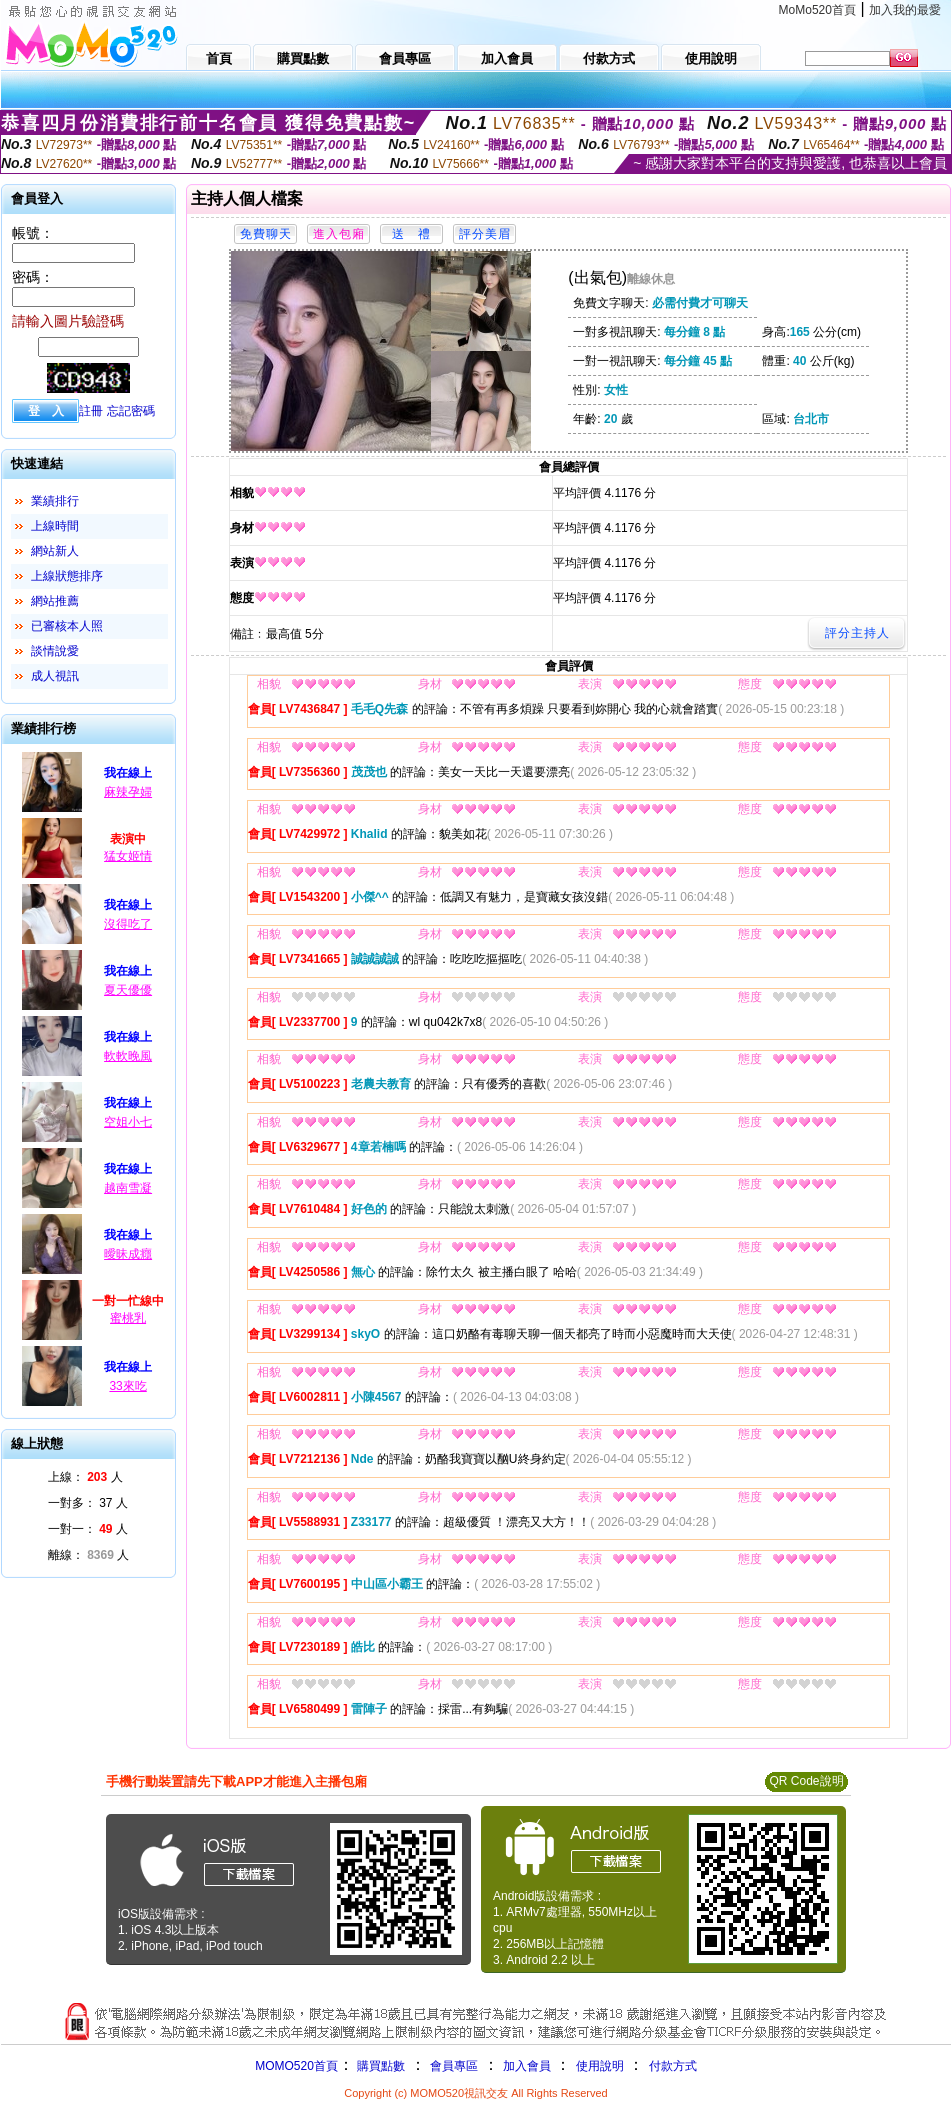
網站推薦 (55, 601)
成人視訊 (55, 676)
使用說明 (600, 2066)
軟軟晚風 (128, 1056)
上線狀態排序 (67, 576)
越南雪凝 (128, 1188)
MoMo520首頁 (817, 10)
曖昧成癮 (128, 1254)
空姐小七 (128, 1122)
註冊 (91, 411)
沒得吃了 (128, 924)
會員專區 (454, 2066)
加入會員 (527, 2066)
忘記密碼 (131, 411)
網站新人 (55, 551)
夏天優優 (128, 990)
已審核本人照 (67, 626)
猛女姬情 (128, 856)
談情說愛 (55, 651)
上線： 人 (85, 1477)
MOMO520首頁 (296, 2066)
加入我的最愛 (905, 10)
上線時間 (55, 526)
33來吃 (127, 1386)
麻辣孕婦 (128, 792)
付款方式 (673, 2066)
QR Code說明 (806, 1781)
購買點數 (379, 2066)
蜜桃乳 (128, 1318)
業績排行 (55, 501)
